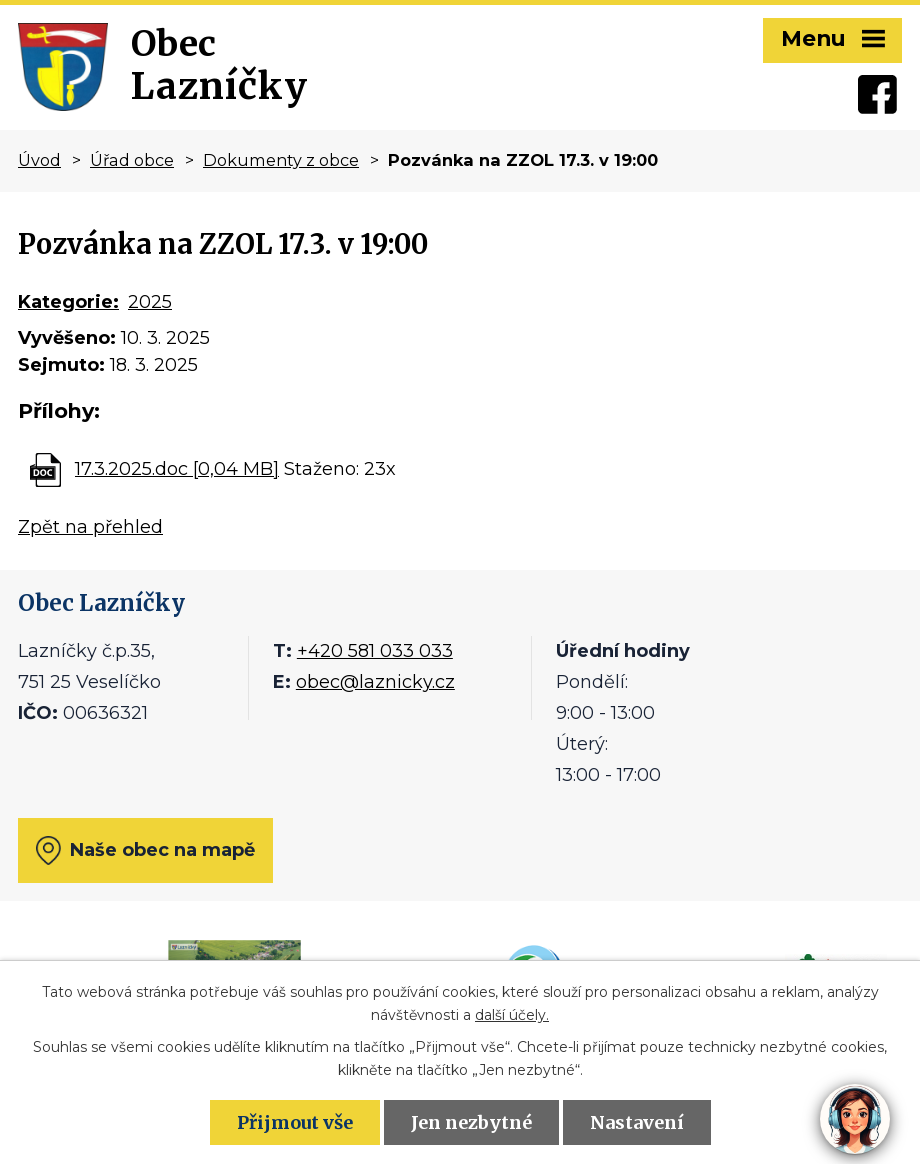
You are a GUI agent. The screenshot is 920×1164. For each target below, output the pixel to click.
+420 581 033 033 (375, 651)
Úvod (39, 160)
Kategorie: (68, 302)
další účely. (512, 1015)
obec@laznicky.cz (375, 682)
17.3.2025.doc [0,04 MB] (177, 469)
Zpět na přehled (90, 527)
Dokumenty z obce (281, 160)
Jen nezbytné (471, 1122)
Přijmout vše (295, 1122)
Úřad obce (132, 160)
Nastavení (637, 1122)
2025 (150, 302)
